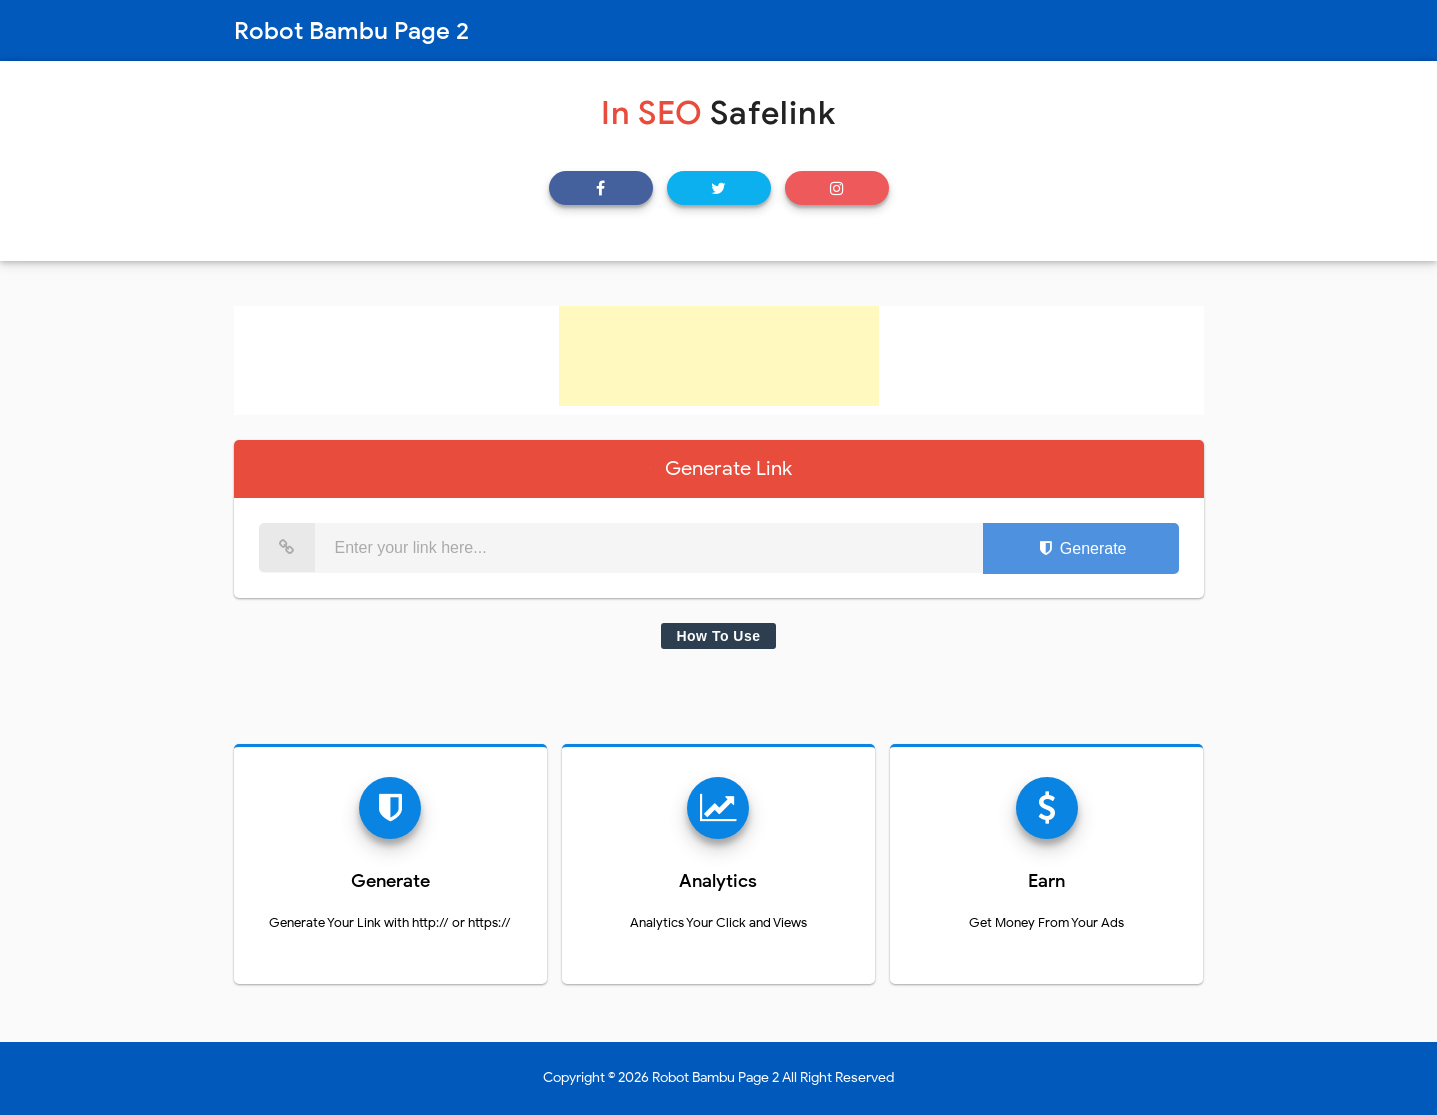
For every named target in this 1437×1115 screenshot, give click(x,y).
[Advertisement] (719, 356)
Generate (1081, 548)
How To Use (718, 636)
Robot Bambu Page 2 (715, 1077)
